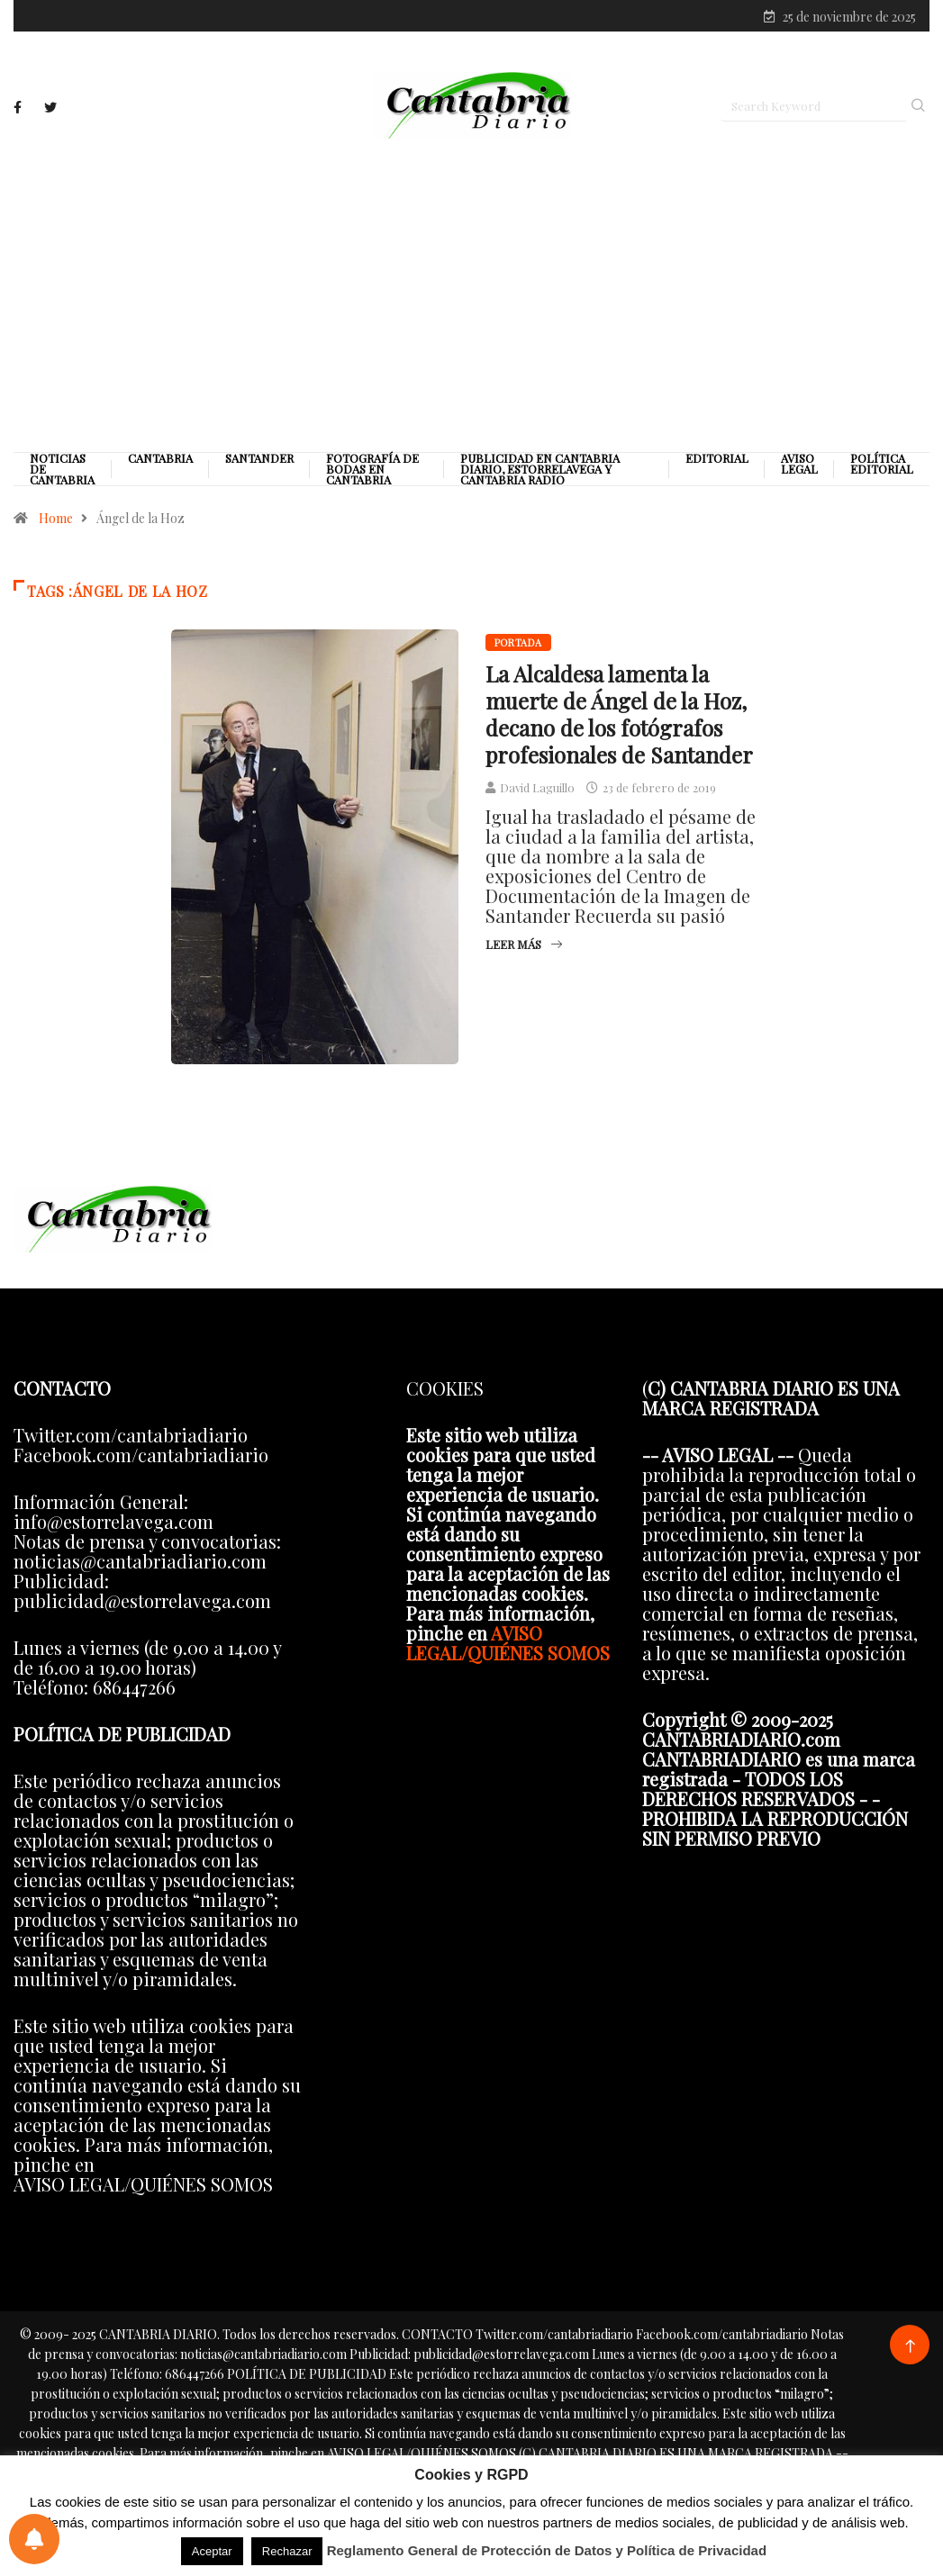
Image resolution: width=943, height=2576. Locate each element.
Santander (259, 458)
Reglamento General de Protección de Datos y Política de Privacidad (547, 2550)
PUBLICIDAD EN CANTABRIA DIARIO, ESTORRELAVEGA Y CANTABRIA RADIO (540, 469)
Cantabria (160, 458)
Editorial (716, 458)
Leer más (523, 944)
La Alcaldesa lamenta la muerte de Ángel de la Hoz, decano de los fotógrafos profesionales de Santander (619, 714)
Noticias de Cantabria (62, 469)
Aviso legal (799, 464)
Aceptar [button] (212, 2551)
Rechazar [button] (287, 2551)
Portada (518, 642)
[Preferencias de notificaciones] (34, 2539)
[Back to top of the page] (910, 2347)
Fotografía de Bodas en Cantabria (372, 469)
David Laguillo (537, 787)
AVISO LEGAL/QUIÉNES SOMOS (508, 1643)
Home (56, 518)
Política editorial (881, 464)
